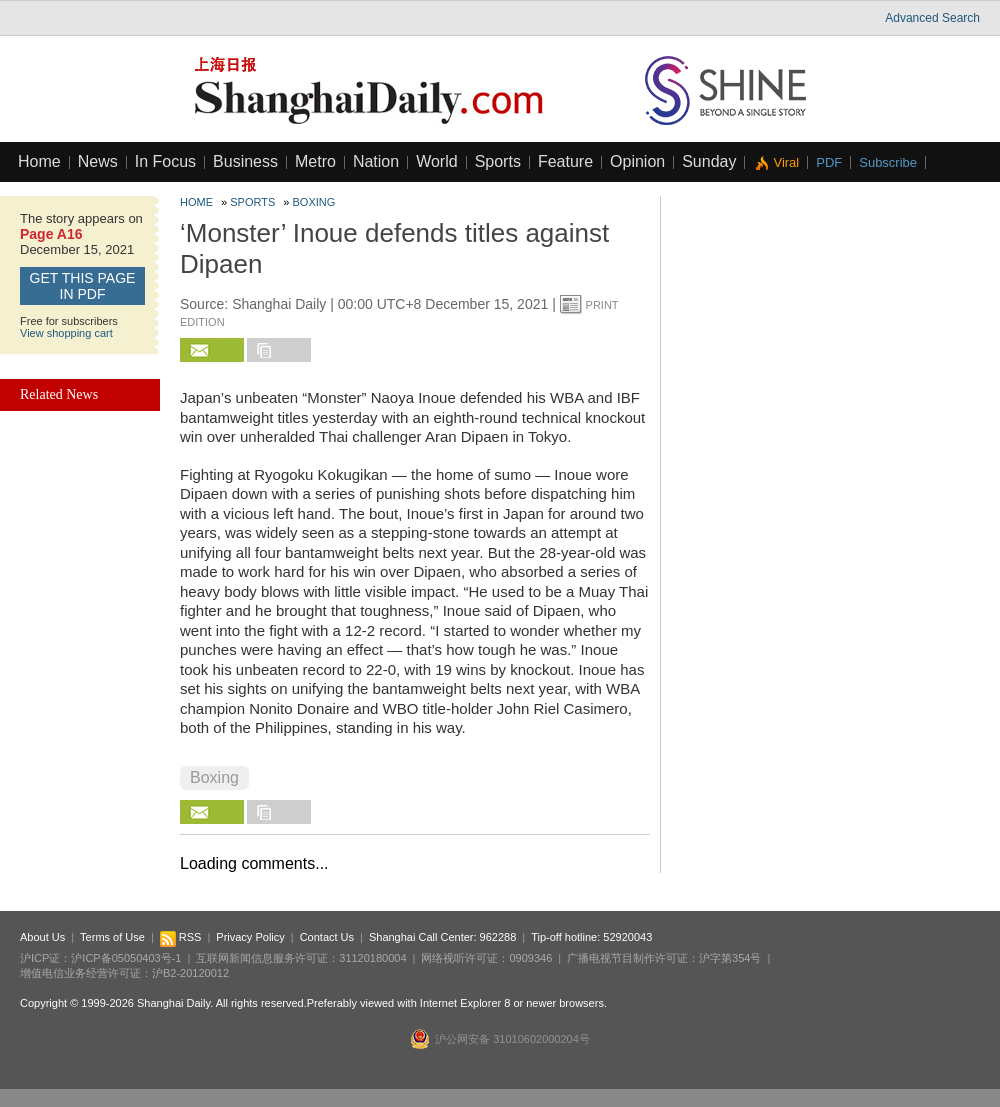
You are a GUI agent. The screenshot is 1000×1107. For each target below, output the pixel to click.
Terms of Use (112, 937)
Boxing (314, 202)
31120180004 (372, 958)
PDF (829, 162)
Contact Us (327, 937)
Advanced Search (932, 18)
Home (39, 161)
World (437, 161)
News (98, 161)
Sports (498, 161)
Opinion (637, 161)
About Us (42, 937)
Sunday (709, 161)
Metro (315, 161)
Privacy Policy (250, 937)
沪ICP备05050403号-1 (126, 958)
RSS (181, 937)
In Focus (165, 161)
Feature (565, 161)
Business (245, 161)
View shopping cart (66, 333)
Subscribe (888, 162)
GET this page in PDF (83, 286)
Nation (376, 161)
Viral (786, 162)
